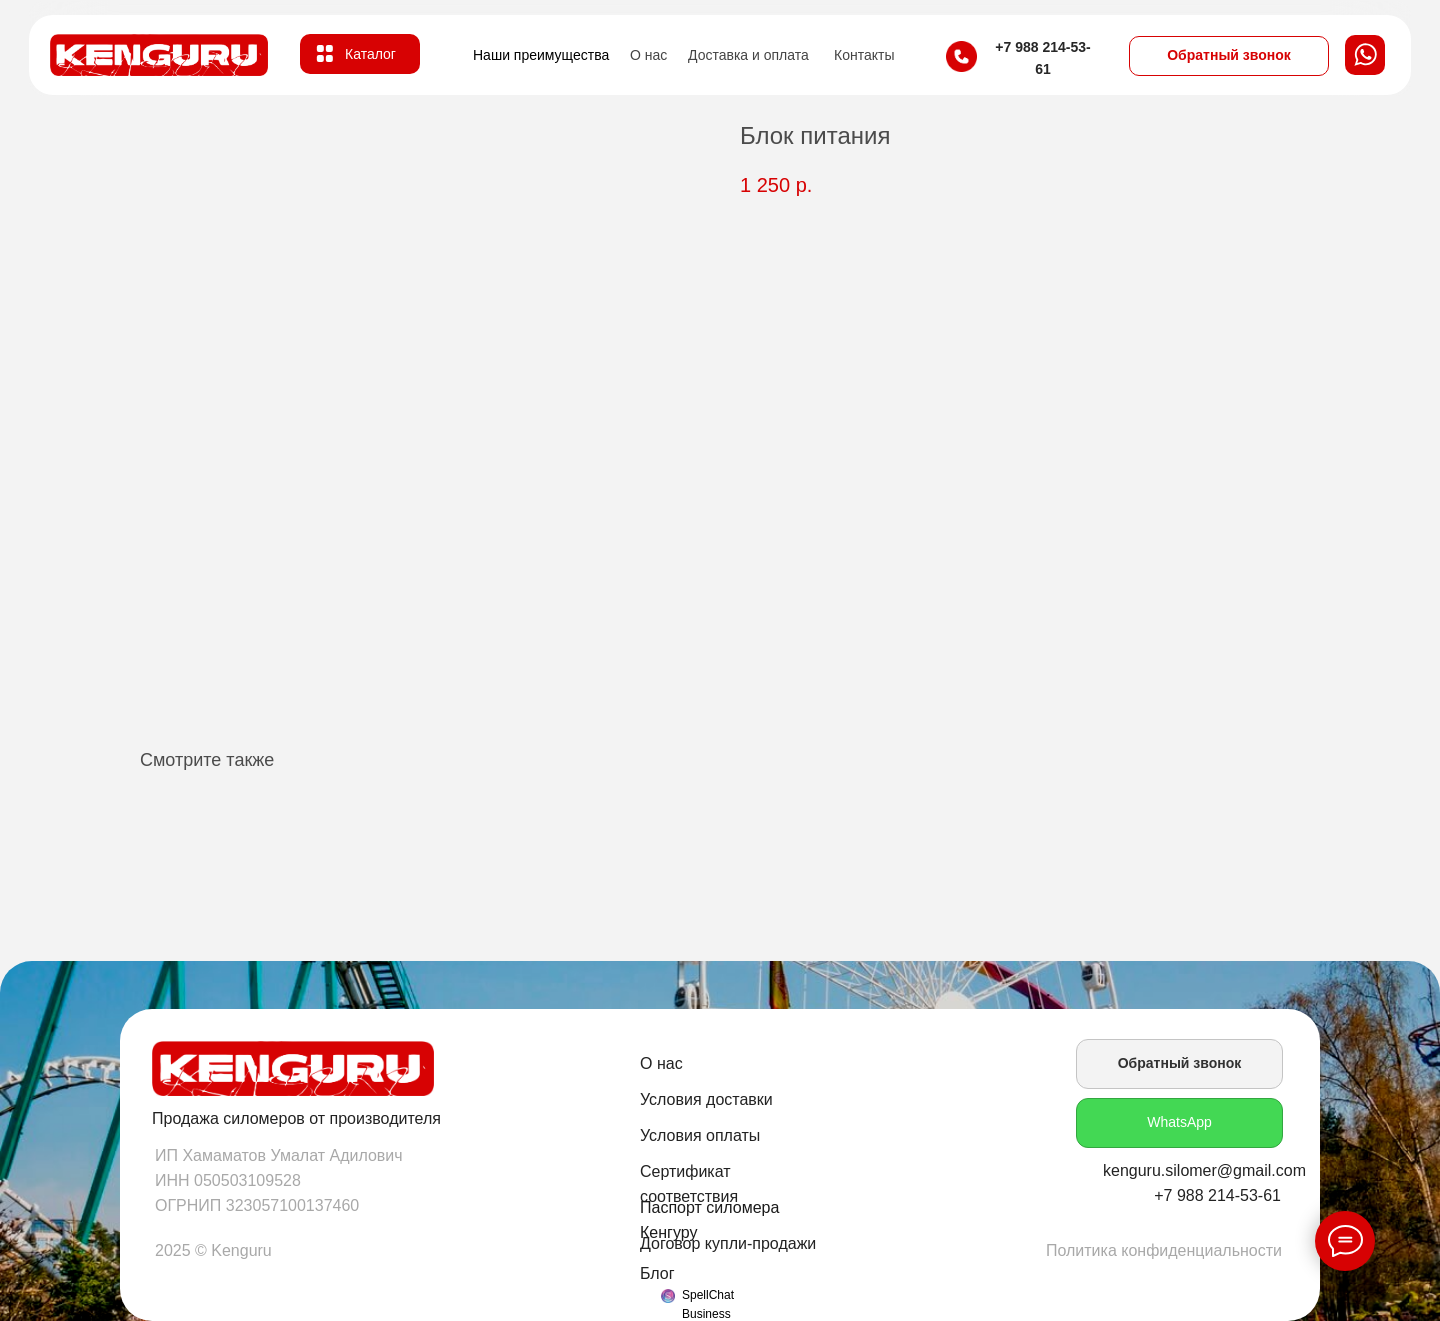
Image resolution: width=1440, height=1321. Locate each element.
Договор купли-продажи (728, 1243)
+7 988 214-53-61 (1217, 1195)
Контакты (864, 55)
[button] (1229, 56)
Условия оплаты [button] (700, 1135)
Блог (657, 1273)
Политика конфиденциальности (1164, 1250)
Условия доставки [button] (706, 1099)
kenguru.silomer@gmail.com (1204, 1170)
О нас (648, 55)
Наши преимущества (541, 55)
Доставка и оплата (748, 55)
